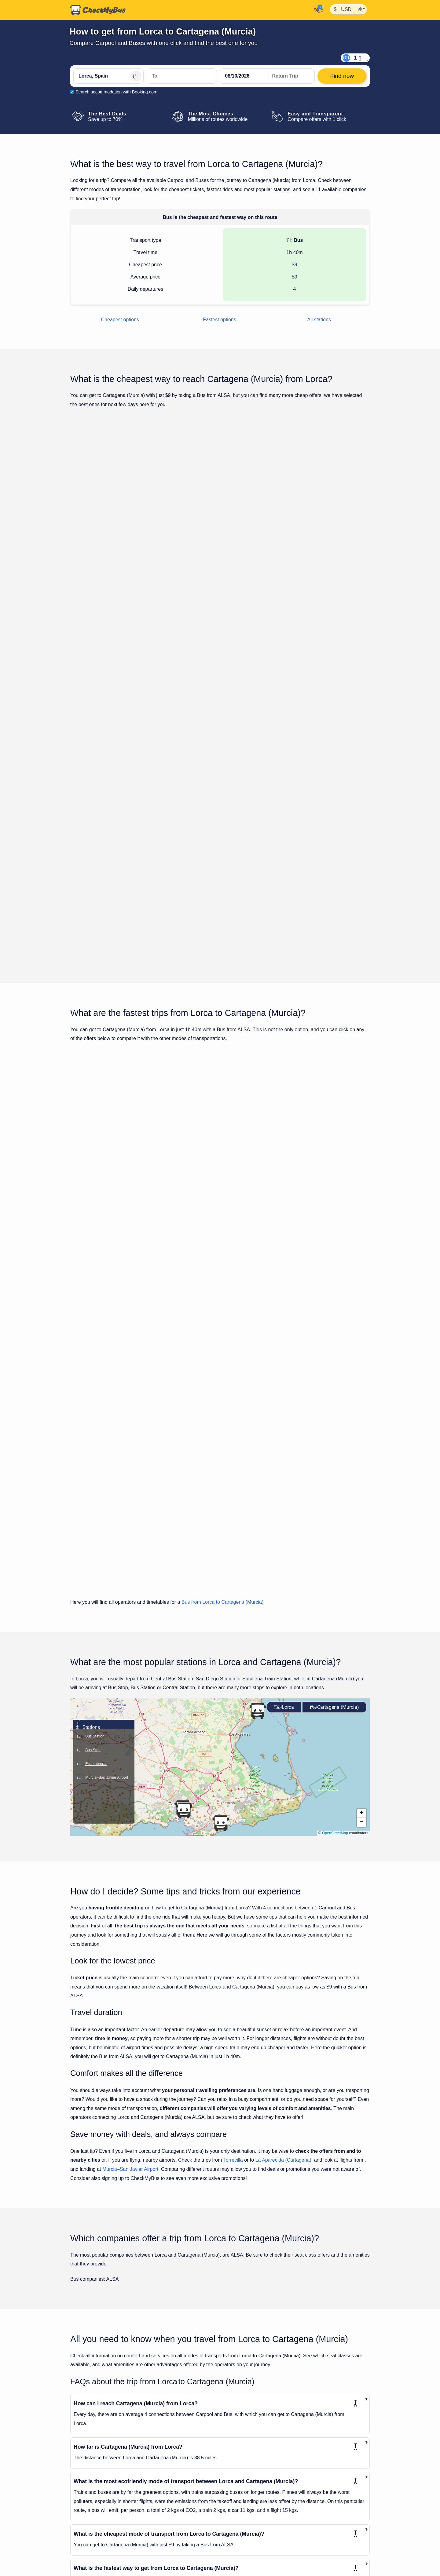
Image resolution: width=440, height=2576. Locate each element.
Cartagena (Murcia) (334, 1396)
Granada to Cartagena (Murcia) (250, 2484)
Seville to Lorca (88, 2539)
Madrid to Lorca (88, 2506)
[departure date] (243, 76)
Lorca (284, 1396)
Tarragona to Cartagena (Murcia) (252, 2572)
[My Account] (317, 9)
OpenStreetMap (335, 1522)
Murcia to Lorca (88, 2528)
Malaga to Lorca (89, 2517)
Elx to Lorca (85, 2484)
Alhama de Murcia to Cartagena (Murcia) (259, 2419)
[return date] (290, 76)
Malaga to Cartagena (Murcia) (249, 2528)
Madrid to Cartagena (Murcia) (248, 2517)
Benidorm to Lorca (91, 2462)
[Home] (98, 10)
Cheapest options (120, 319)
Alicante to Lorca (89, 2430)
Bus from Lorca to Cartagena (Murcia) (223, 1290)
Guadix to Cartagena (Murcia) (249, 2495)
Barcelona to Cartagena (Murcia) (252, 2462)
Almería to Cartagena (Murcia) (249, 2452)
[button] (184, 1499)
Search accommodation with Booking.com (116, 91)
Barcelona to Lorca (91, 2452)
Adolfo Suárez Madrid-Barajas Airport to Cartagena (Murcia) (278, 2408)
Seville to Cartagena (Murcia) (248, 2561)
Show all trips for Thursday (220, 796)
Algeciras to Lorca (90, 2419)
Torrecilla (233, 1849)
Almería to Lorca (89, 2441)
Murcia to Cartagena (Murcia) (248, 2539)
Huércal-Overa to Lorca (96, 2495)
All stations (319, 319)
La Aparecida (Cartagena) (283, 1849)
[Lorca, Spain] (108, 76)
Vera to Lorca (86, 2561)
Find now (338, 525)
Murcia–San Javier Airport (130, 1858)
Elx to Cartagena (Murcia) (245, 2473)
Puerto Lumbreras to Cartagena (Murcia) (259, 2550)
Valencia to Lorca (90, 2550)
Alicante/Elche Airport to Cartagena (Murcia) (263, 2441)
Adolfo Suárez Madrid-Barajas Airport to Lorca (118, 2408)
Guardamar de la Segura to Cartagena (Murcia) (266, 2506)
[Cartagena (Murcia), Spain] (182, 76)
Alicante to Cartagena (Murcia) (250, 2430)
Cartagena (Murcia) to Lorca (100, 2473)
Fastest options (219, 319)
